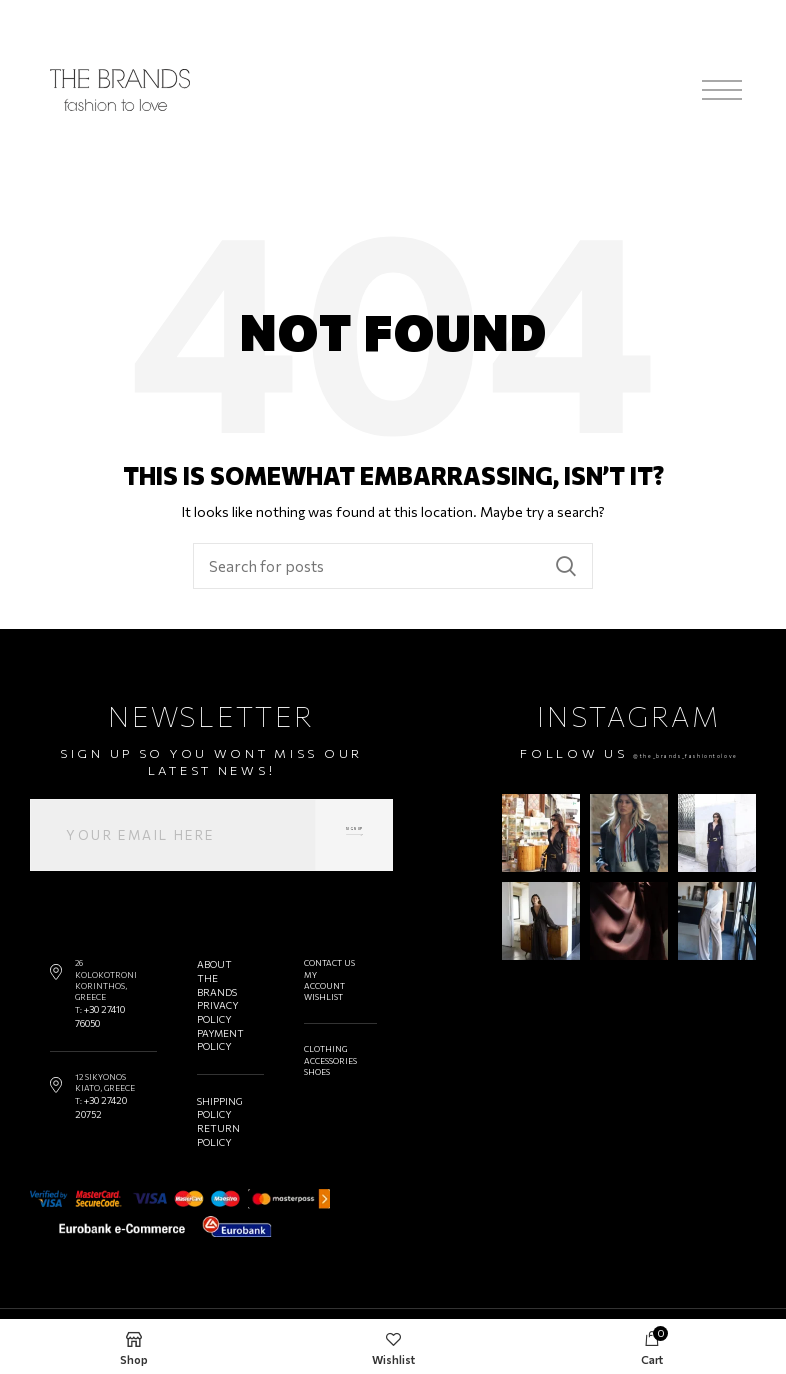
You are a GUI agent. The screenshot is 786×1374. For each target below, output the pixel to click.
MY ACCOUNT (320, 980)
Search (566, 566)
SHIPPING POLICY (216, 1088)
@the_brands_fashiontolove (629, 770)
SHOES (313, 1072)
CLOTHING (321, 1049)
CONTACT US (325, 963)
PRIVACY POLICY (214, 1002)
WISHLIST (319, 997)
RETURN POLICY (215, 1110)
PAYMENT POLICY (217, 1025)
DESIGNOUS (732, 1300)
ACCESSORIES (326, 1061)
